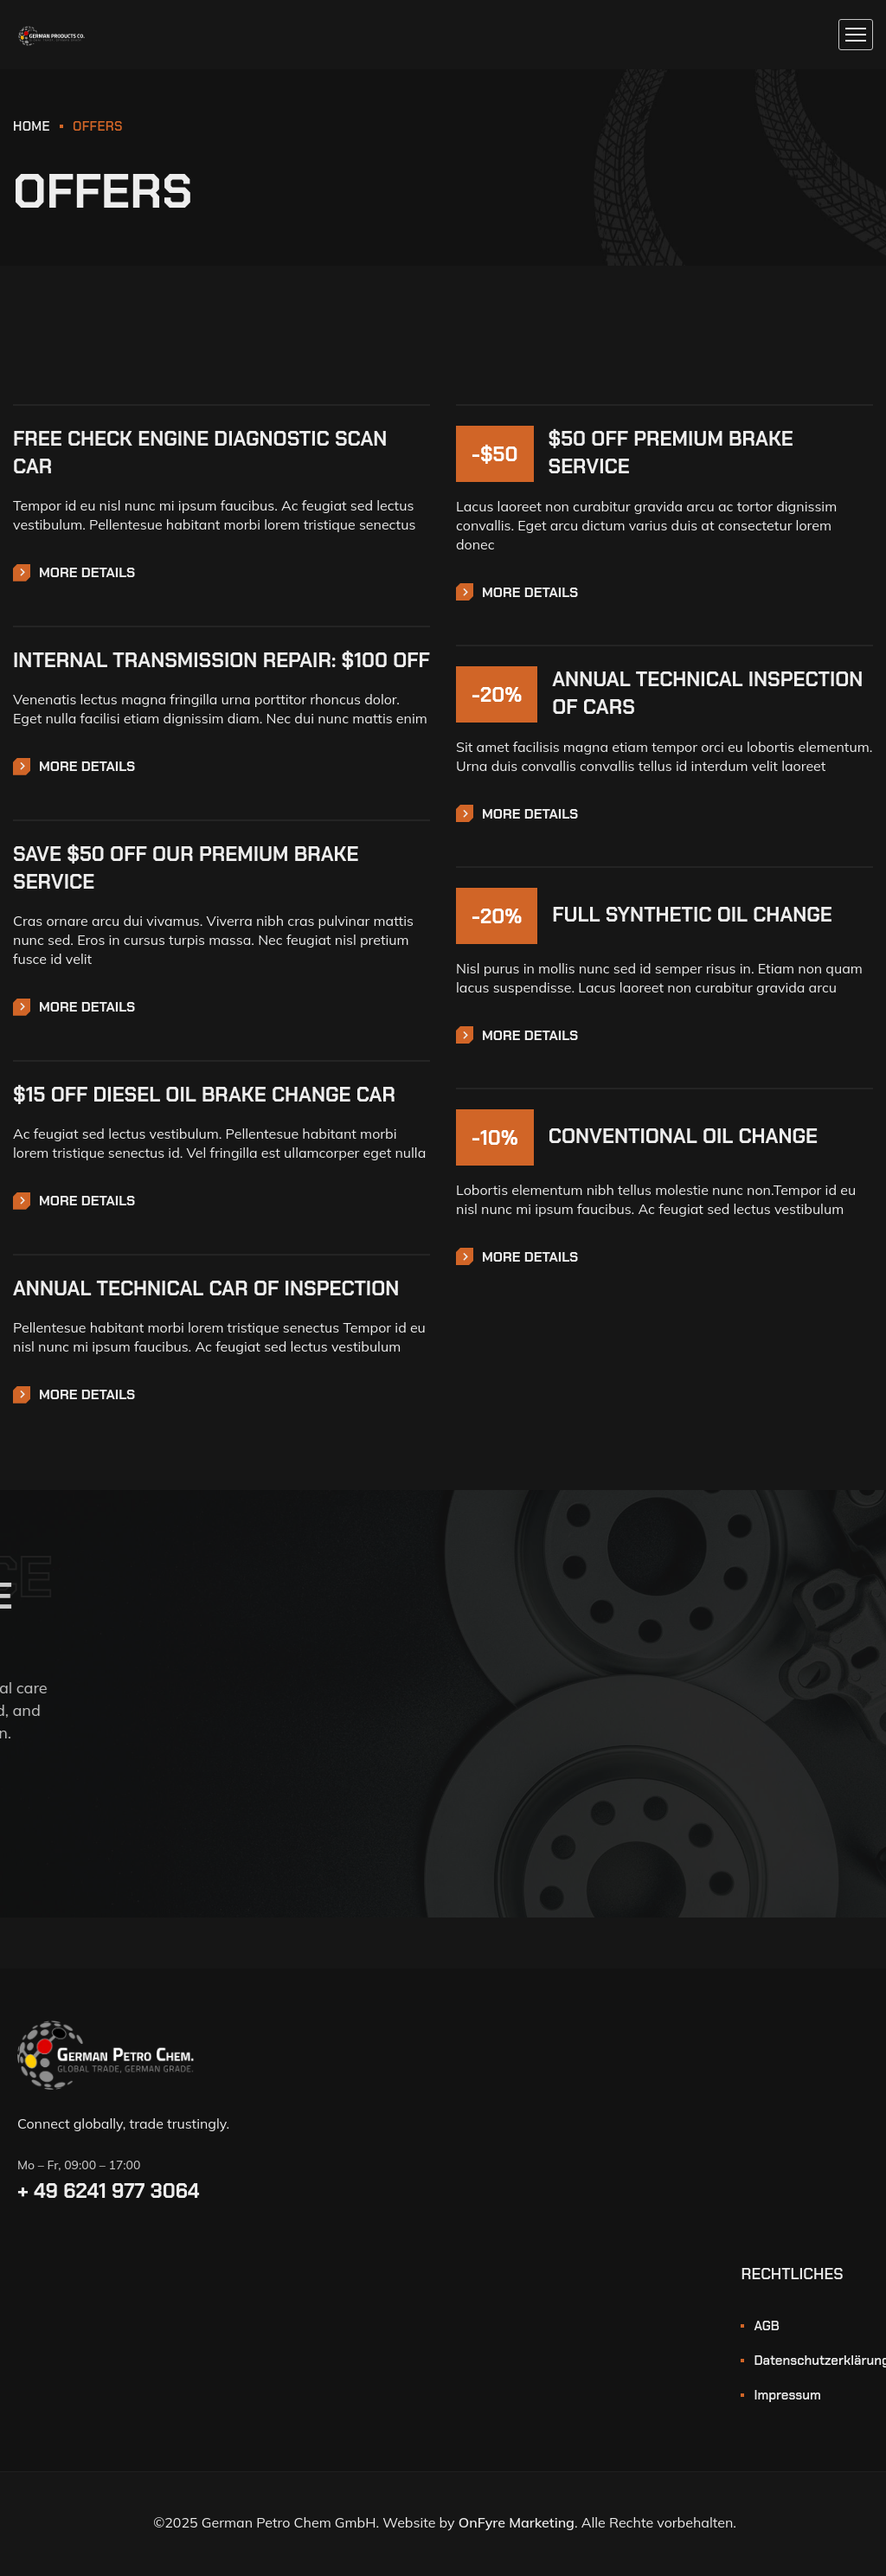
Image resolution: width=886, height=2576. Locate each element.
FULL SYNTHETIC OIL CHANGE (692, 915)
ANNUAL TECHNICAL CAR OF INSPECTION (206, 1288)
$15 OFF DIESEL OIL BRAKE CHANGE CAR (204, 1095)
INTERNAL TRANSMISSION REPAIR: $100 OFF (221, 660)
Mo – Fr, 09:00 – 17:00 (78, 2165)
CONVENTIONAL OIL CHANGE (683, 1136)
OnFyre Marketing (517, 2522)
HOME (31, 126)
